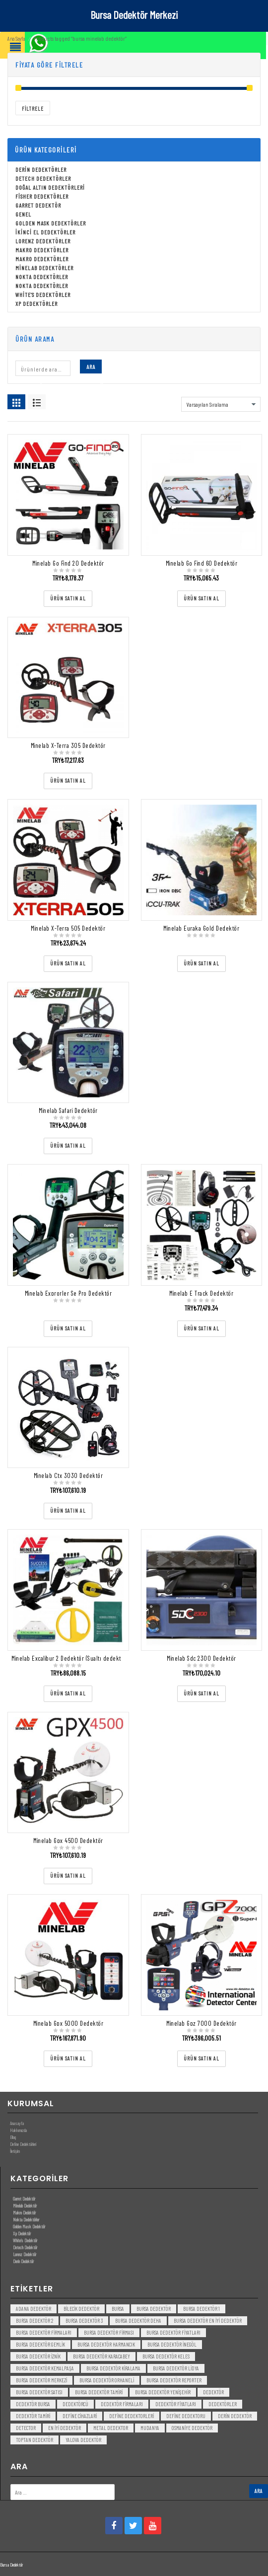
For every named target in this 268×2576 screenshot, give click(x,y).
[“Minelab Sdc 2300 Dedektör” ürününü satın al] (201, 1694)
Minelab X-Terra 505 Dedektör (68, 928)
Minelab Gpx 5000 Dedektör (68, 2023)
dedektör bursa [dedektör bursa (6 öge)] (33, 2404)
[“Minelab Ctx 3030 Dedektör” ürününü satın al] (68, 1511)
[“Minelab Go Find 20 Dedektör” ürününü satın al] (68, 598)
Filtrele (33, 108)
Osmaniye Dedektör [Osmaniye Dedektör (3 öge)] (192, 2428)
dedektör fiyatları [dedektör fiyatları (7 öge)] (175, 2404)
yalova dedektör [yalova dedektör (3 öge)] (83, 2439)
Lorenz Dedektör (24, 2254)
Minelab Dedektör (25, 2205)
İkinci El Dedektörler (45, 231)
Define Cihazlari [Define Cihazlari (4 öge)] (80, 2416)
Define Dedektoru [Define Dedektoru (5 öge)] (185, 2416)
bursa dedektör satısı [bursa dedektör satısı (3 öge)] (39, 2392)
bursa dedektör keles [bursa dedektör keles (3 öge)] (166, 2356)
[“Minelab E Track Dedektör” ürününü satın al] (201, 1329)
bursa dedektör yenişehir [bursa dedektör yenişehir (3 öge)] (163, 2392)
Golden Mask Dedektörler (50, 223)
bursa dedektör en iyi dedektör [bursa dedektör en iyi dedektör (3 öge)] (208, 2320)
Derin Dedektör (23, 2261)
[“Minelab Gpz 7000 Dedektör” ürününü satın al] (201, 2059)
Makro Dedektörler (41, 249)
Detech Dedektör (25, 2247)
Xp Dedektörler (36, 303)
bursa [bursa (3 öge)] (118, 2308)
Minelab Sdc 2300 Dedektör (201, 1658)
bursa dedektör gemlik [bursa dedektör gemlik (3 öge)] (40, 2344)
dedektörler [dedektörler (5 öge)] (222, 2404)
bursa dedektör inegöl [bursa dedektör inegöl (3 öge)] (172, 2344)
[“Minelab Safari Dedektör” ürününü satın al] (68, 1146)
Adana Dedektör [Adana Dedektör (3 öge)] (33, 2308)
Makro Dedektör (24, 2212)
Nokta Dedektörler (41, 276)
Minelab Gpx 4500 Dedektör (68, 1840)
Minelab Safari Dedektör (68, 1110)
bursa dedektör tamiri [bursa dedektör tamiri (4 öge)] (99, 2392)
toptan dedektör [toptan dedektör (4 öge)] (34, 2439)
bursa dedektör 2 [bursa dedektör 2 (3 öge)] (34, 2320)
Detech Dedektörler (43, 178)
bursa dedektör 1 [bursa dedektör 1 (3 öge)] (201, 2308)
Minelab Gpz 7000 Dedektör (201, 2023)
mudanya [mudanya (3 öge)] (149, 2428)
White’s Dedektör (25, 2240)
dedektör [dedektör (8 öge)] (213, 2392)
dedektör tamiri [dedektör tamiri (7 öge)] (33, 2416)
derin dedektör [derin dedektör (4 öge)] (235, 2416)
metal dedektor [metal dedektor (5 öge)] (110, 2428)
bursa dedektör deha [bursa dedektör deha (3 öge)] (138, 2320)
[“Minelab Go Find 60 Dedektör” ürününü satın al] (201, 598)
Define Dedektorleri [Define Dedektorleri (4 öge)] (131, 2416)
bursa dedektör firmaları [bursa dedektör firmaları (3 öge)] (43, 2332)
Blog (13, 2136)
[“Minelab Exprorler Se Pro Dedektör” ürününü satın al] (68, 1329)
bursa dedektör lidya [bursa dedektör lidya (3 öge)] (176, 2368)
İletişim (15, 2150)
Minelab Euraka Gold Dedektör (201, 928)
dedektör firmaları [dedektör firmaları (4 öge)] (122, 2404)
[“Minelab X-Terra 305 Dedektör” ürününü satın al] (68, 781)
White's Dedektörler (42, 294)
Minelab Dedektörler (44, 267)
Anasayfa (17, 2123)
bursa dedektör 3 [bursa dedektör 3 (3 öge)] (84, 2320)
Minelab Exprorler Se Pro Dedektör (68, 1293)
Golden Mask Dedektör (29, 2226)
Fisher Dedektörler (41, 196)
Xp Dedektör (22, 2233)
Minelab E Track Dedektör (201, 1293)
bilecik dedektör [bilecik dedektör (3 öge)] (81, 2308)
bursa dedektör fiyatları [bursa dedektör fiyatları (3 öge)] (173, 2332)
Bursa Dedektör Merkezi (134, 14)
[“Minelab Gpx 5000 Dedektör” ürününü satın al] (68, 2059)
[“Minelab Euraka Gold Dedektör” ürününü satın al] (201, 964)
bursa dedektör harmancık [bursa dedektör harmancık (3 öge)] (106, 2344)
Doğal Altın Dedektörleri (50, 187)
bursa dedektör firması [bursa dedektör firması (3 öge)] (109, 2332)
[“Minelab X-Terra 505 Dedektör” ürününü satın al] (68, 964)
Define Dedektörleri (23, 2143)
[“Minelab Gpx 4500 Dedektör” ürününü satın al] (68, 1876)
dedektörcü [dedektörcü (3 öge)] (75, 2404)
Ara (90, 366)
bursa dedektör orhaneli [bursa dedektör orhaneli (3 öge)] (106, 2380)
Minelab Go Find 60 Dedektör (202, 563)
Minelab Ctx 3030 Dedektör (68, 1475)
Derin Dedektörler (41, 169)
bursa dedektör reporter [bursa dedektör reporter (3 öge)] (173, 2380)
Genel (23, 214)
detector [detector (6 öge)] (26, 2428)
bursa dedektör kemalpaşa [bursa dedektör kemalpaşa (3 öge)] (45, 2368)
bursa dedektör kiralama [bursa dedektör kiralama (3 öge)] (113, 2368)
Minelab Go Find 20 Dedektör (68, 563)
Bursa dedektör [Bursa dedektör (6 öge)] (153, 2308)
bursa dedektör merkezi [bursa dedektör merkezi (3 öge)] (41, 2380)
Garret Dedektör (38, 205)
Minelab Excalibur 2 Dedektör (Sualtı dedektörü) (71, 1658)
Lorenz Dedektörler (42, 240)
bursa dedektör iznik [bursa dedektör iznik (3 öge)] (38, 2356)
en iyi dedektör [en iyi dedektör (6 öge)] (64, 2428)
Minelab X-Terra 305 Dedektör (68, 745)
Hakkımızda (18, 2130)
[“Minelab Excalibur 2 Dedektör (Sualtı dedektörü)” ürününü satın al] (68, 1694)
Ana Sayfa (16, 38)
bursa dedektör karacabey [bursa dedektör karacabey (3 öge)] (101, 2356)
